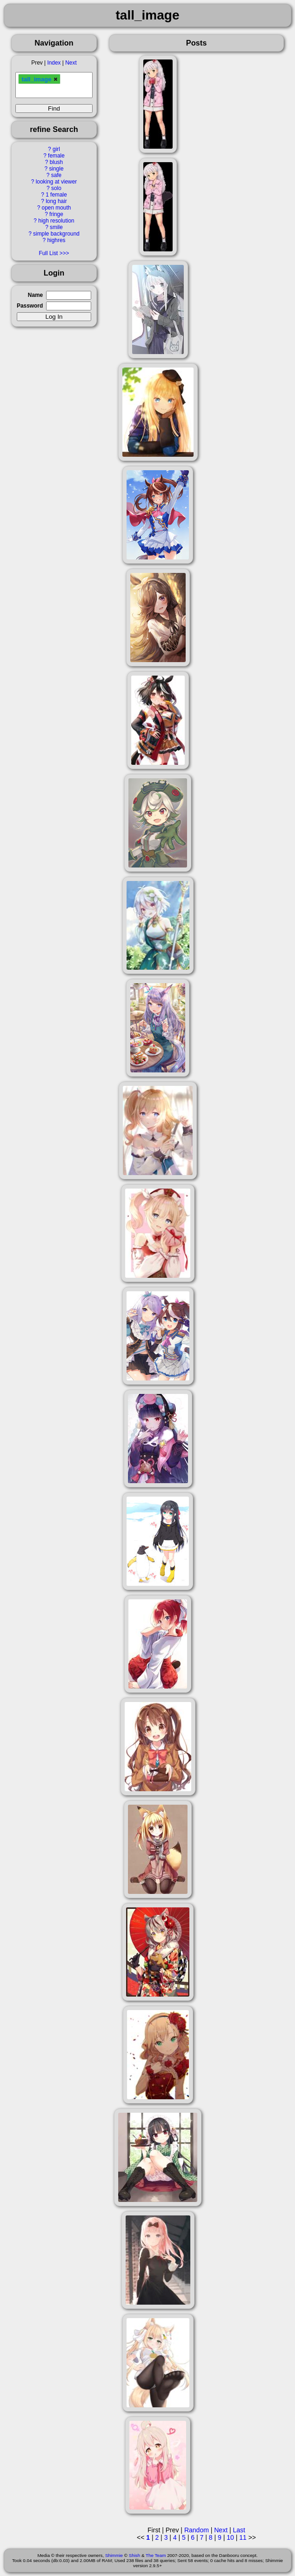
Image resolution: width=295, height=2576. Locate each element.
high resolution (56, 220)
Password (30, 305)
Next (70, 62)
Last (239, 2530)
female (56, 155)
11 (243, 2537)
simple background (56, 233)
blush (56, 162)
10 (230, 2537)
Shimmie (114, 2555)
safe (56, 175)
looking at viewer (56, 181)
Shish (135, 2555)
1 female (56, 194)
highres (56, 240)
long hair (56, 201)
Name (35, 295)
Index (53, 62)
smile (56, 227)
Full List (48, 253)
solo (56, 188)
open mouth (56, 207)
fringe (56, 214)
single (56, 168)
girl (56, 149)
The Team (156, 2555)
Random (196, 2530)
